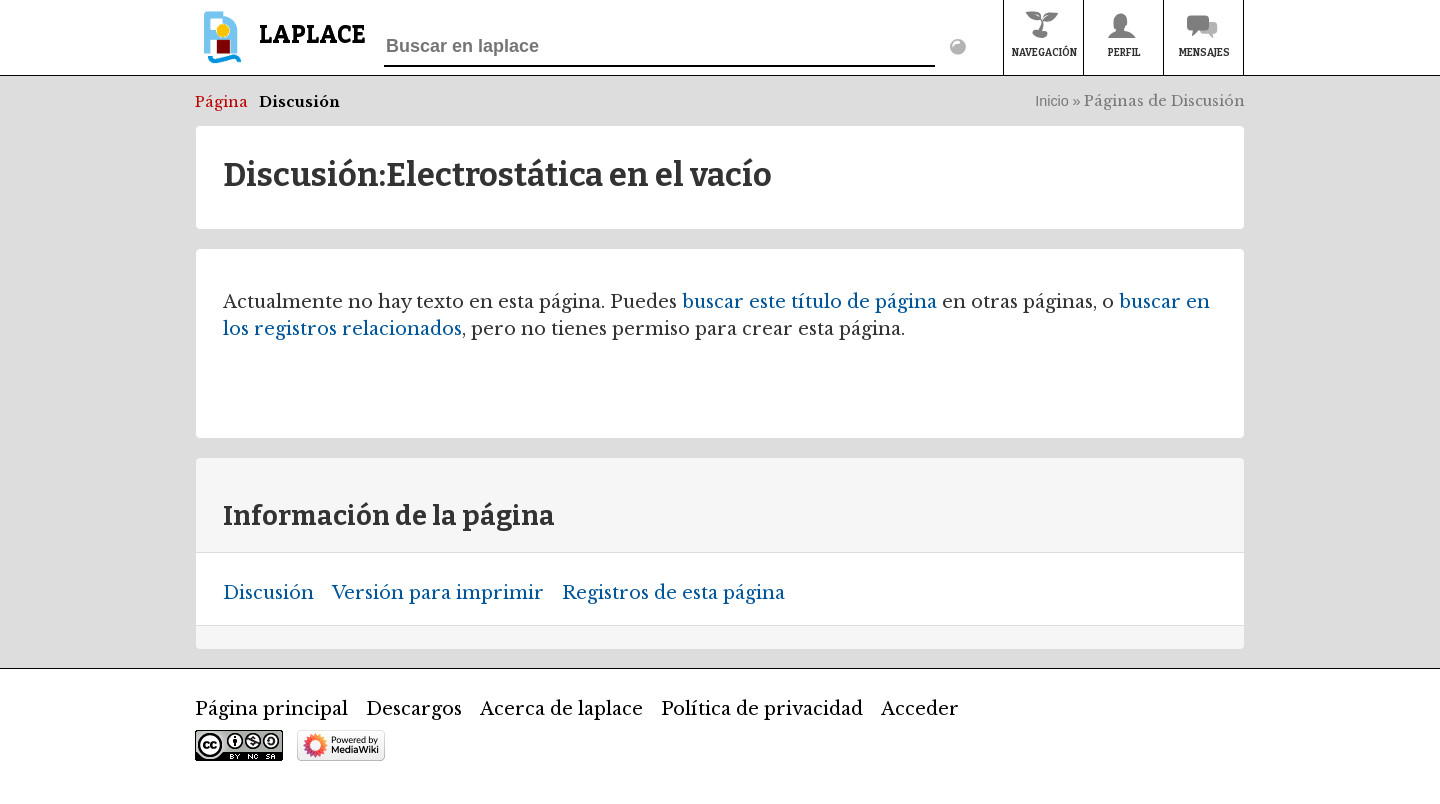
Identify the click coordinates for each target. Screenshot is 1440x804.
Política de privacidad (762, 709)
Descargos (414, 709)
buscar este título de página (809, 302)
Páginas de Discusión (1164, 101)
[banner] (280, 46)
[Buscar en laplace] (659, 47)
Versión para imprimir (438, 593)
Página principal (271, 709)
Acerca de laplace (561, 709)
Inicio (1052, 101)
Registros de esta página (673, 593)
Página (221, 102)
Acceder (920, 709)
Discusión (299, 102)
